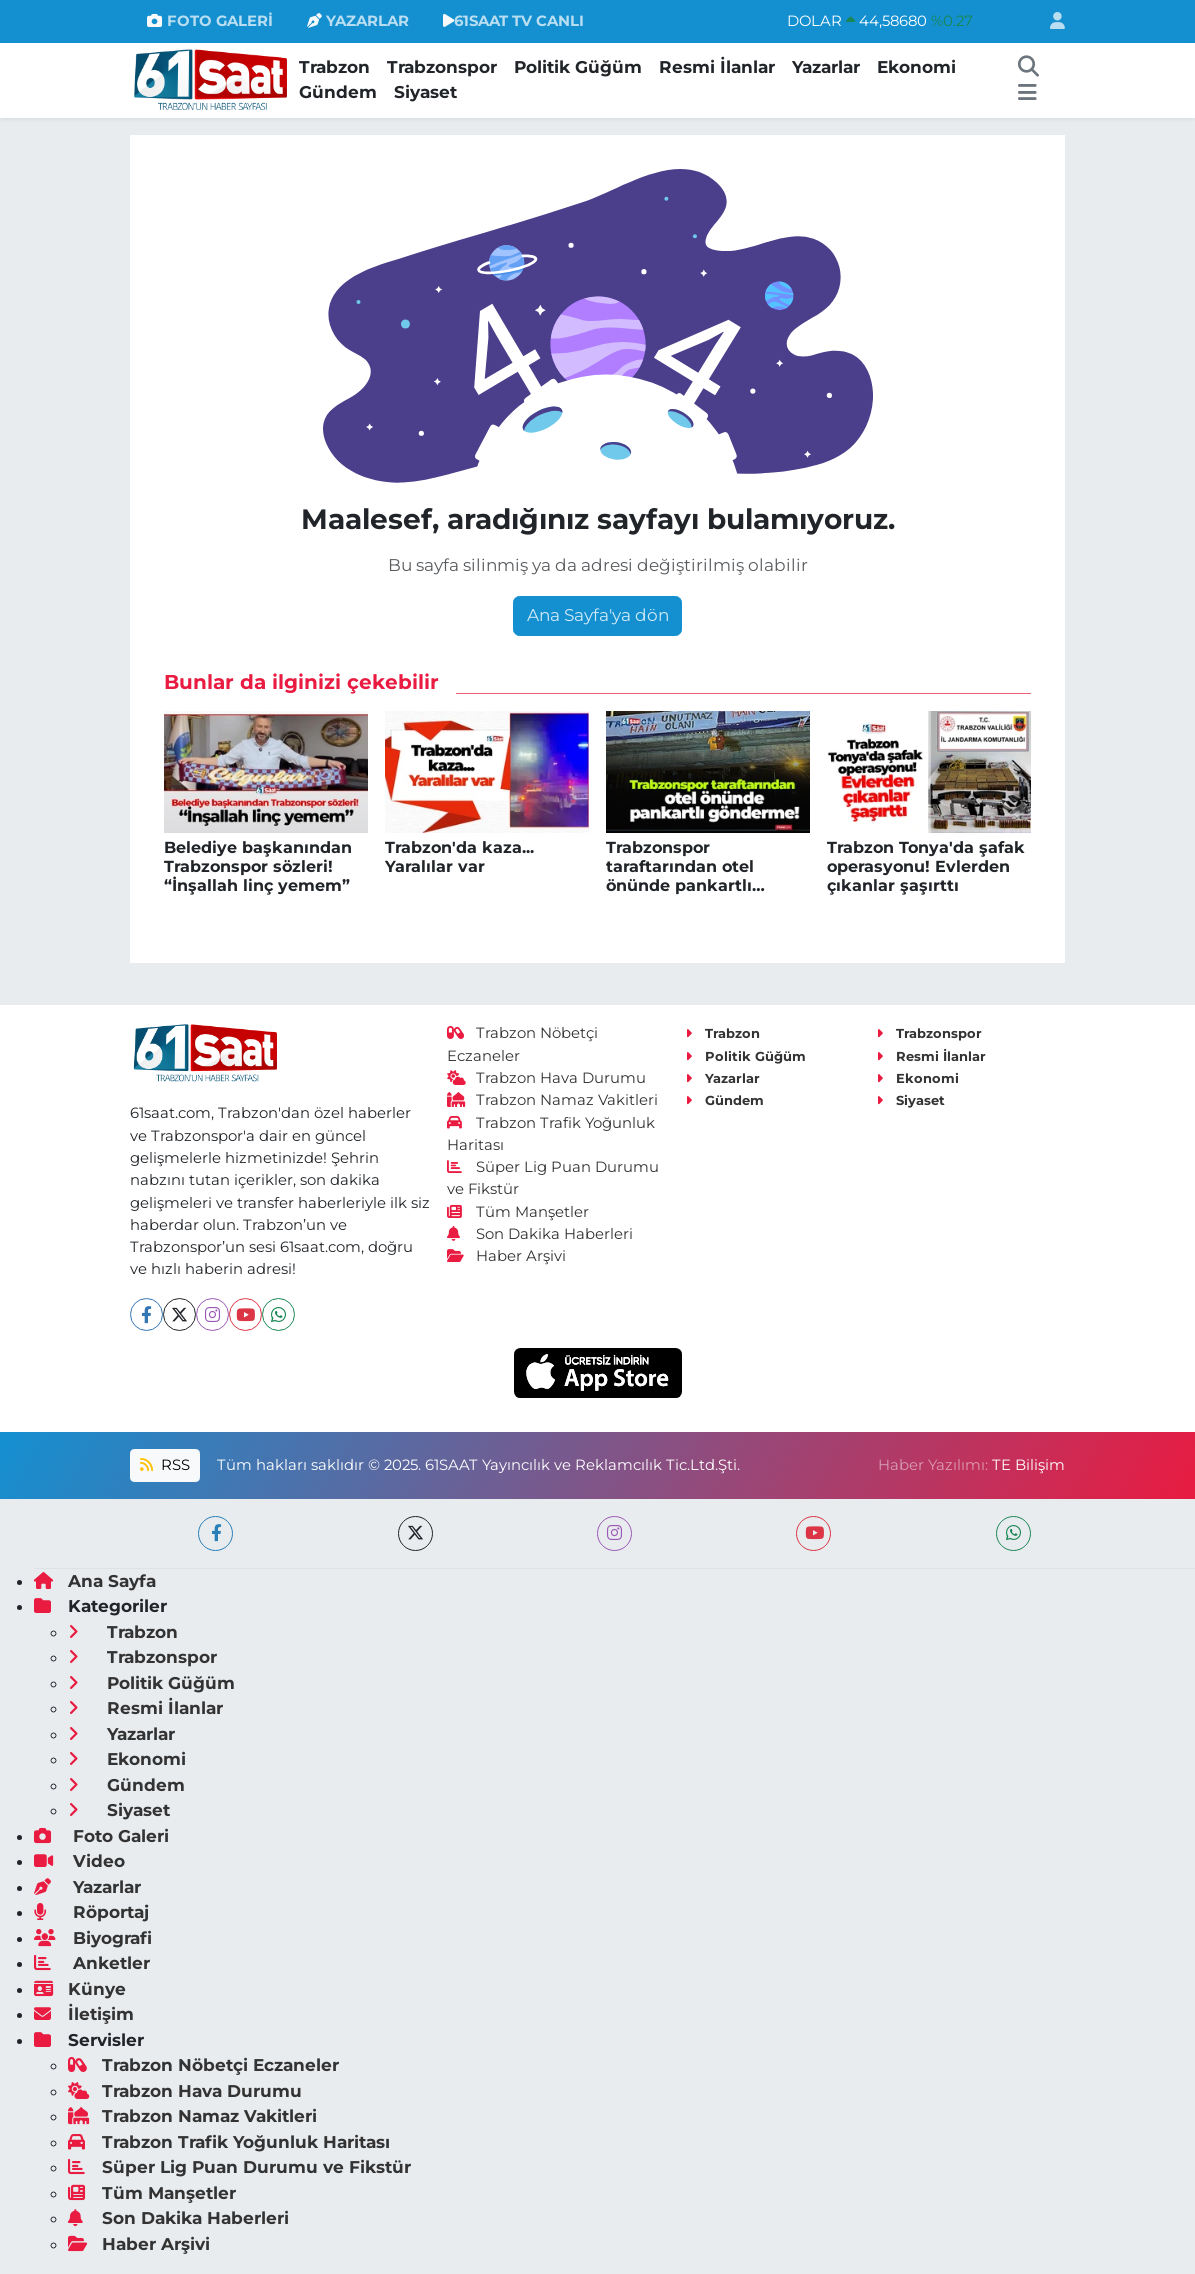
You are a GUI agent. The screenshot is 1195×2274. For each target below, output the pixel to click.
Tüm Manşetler (518, 1212)
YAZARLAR (358, 21)
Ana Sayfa (95, 1581)
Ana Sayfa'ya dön (598, 615)
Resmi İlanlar (717, 67)
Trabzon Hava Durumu (546, 1078)
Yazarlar (826, 67)
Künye (80, 1989)
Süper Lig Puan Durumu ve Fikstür (239, 2167)
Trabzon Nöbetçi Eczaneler (203, 2065)
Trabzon (334, 67)
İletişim (84, 2014)
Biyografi (93, 1938)
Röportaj (91, 1912)
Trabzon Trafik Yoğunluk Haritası (229, 2142)
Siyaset (425, 92)
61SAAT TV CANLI (513, 21)
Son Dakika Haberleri (540, 1234)
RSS (165, 1465)
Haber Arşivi (506, 1256)
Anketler (92, 1963)
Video (79, 1861)
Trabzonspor (442, 67)
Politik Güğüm (578, 67)
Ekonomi (916, 67)
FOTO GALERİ (209, 21)
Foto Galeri (101, 1836)
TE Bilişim (1028, 1465)
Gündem (338, 92)
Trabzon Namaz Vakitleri (552, 1100)
